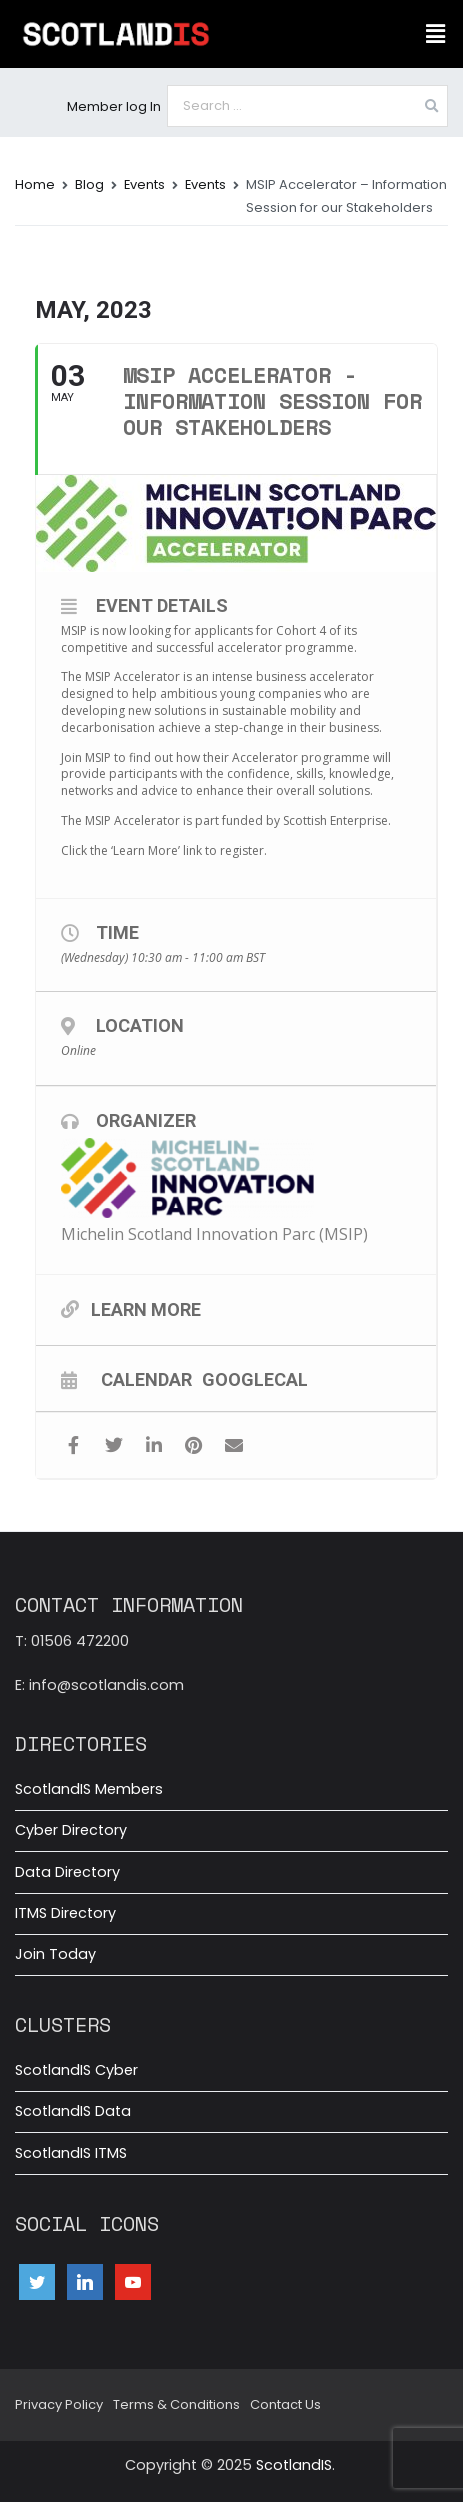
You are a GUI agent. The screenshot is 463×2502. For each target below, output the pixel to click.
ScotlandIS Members (89, 1789)
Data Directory (67, 1872)
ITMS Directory (65, 1913)
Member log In (114, 106)
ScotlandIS (294, 2465)
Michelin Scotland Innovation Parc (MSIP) (214, 1234)
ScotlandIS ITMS (71, 2153)
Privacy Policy (59, 2404)
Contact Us (285, 2404)
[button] (436, 34)
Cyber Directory (71, 1830)
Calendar (146, 1379)
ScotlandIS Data (73, 2111)
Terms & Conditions (176, 2404)
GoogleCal (255, 1379)
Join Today (55, 1954)
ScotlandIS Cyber (76, 2070)
